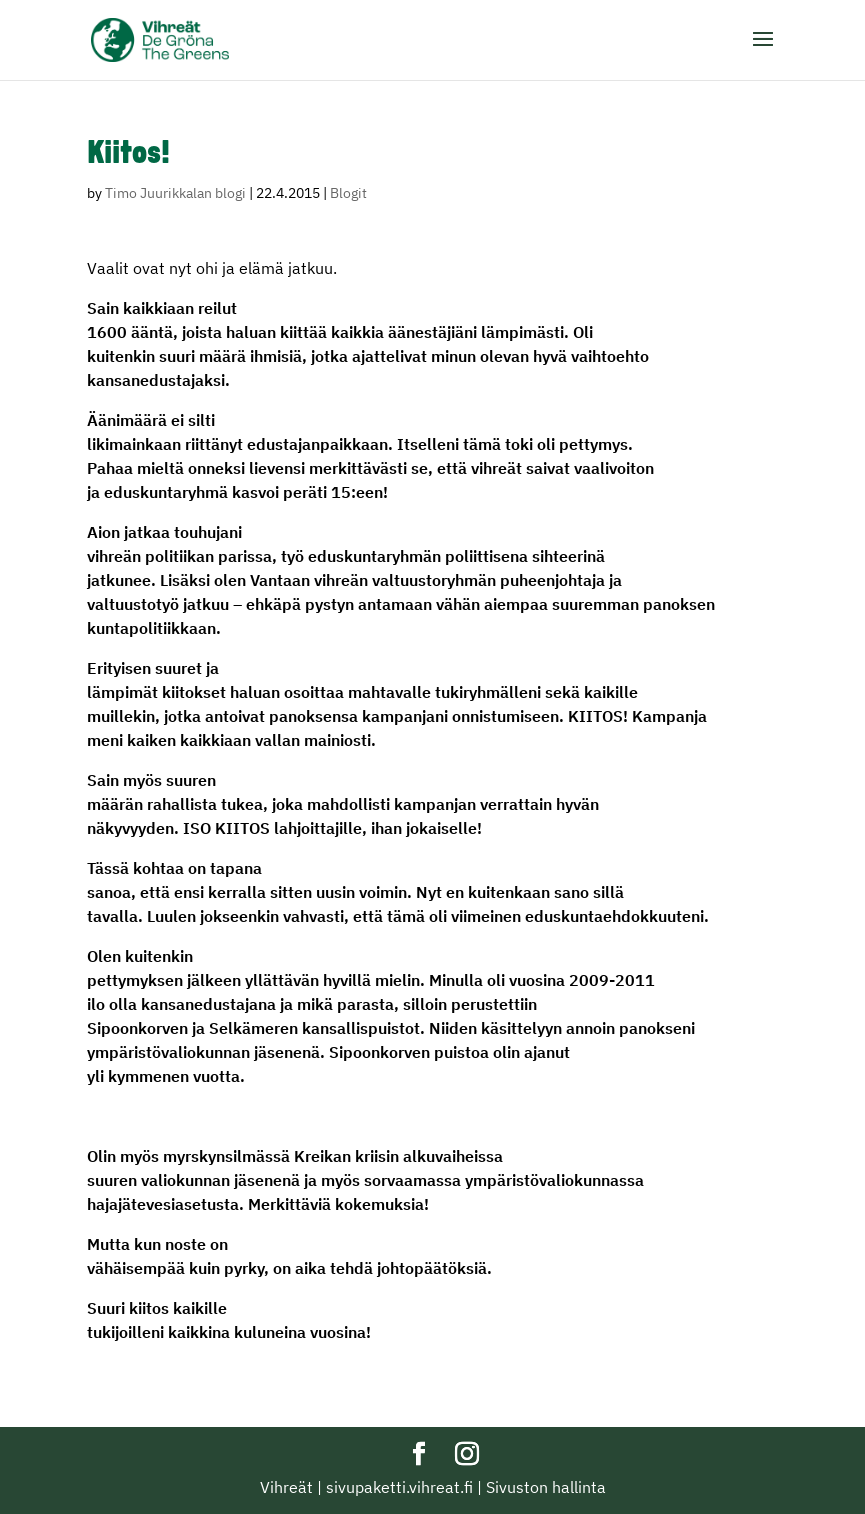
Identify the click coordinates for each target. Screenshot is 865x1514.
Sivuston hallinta (546, 1487)
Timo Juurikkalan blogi (175, 193)
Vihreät (286, 1487)
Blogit (348, 193)
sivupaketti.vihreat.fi (399, 1487)
